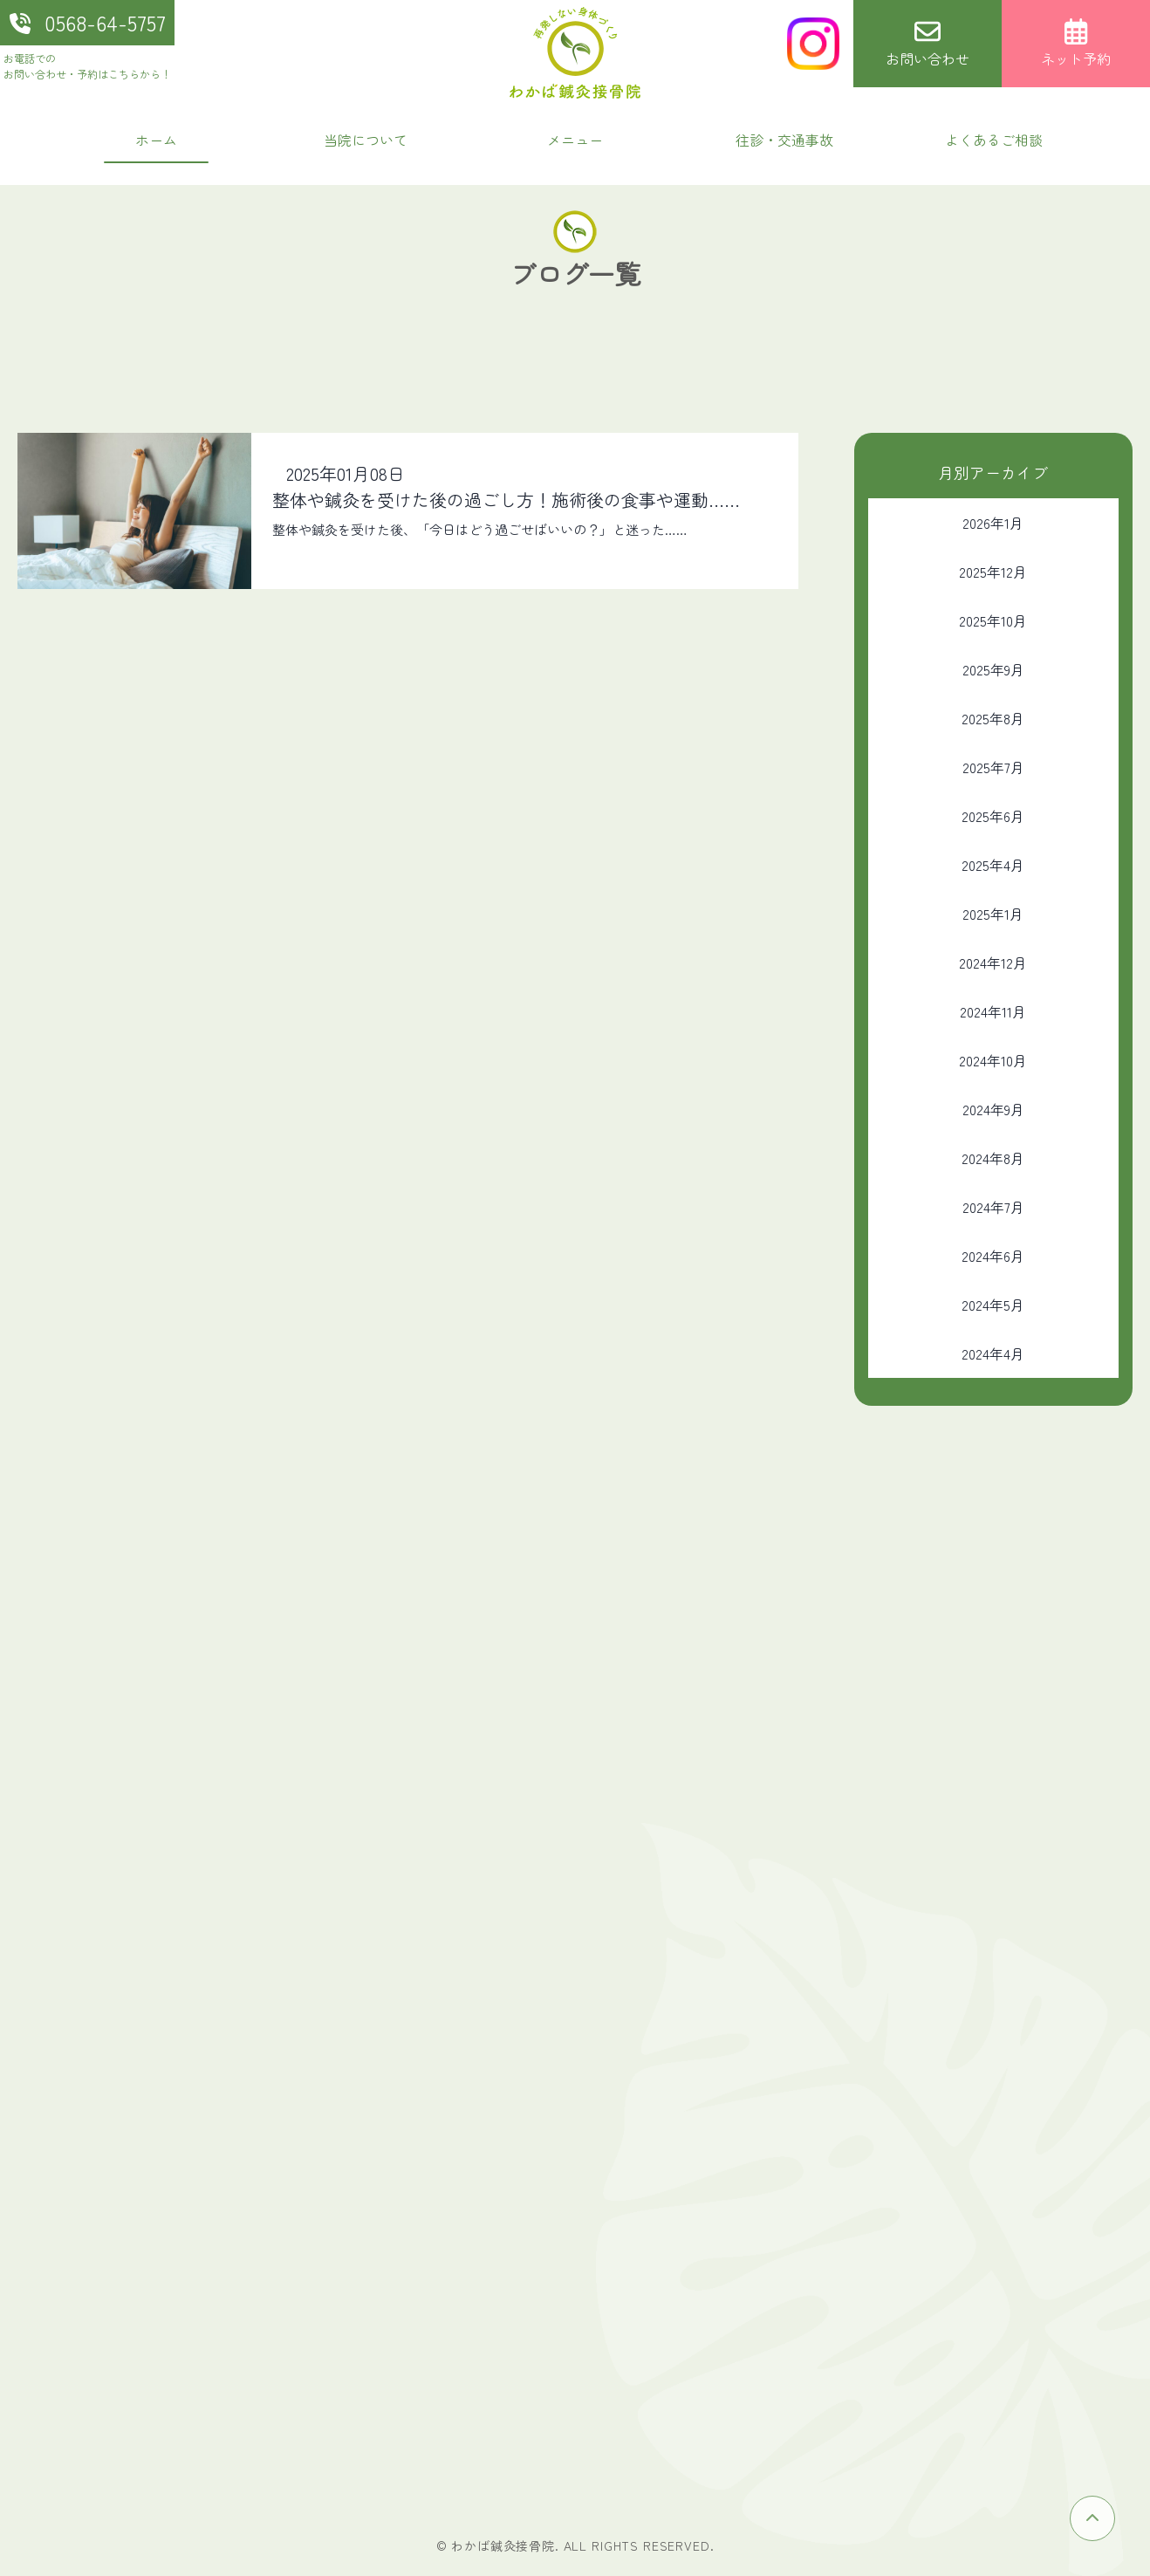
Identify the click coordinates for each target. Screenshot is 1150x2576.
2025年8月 (993, 718)
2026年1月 (992, 522)
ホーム (156, 139)
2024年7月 (993, 1206)
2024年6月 (993, 1255)
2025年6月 (993, 815)
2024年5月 (993, 1304)
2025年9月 (993, 669)
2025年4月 (993, 864)
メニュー (575, 139)
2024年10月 (993, 1060)
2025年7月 (993, 767)
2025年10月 (993, 620)
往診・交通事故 (784, 139)
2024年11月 (993, 1011)
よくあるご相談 (994, 139)
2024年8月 (993, 1158)
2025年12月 (993, 571)
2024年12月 (993, 962)
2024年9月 (993, 1109)
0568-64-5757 (88, 22)
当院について (365, 139)
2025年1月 (992, 913)
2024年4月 (993, 1353)
